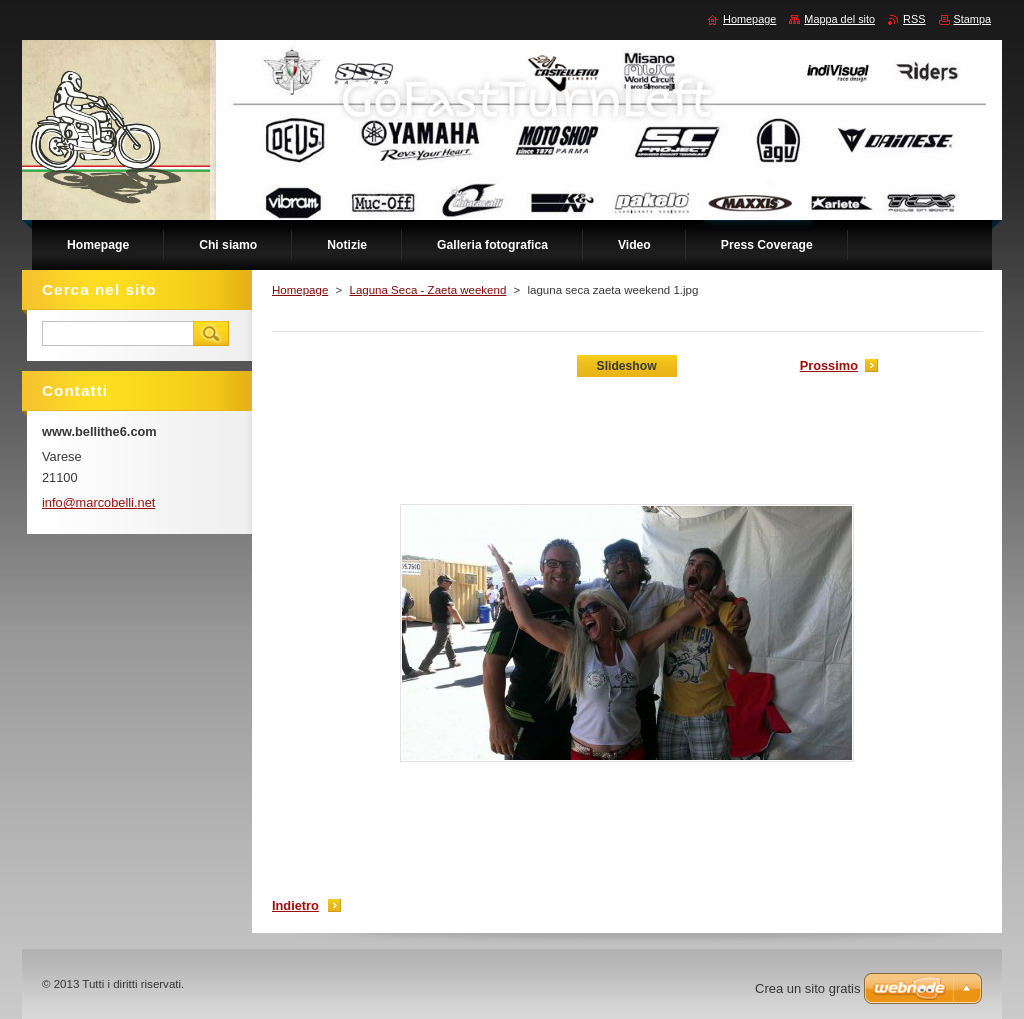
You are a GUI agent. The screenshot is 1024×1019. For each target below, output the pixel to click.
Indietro (295, 905)
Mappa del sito (839, 19)
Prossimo (829, 365)
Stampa (972, 19)
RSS (914, 19)
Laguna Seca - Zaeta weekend (427, 290)
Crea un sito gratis (808, 988)
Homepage (300, 290)
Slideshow (627, 366)
